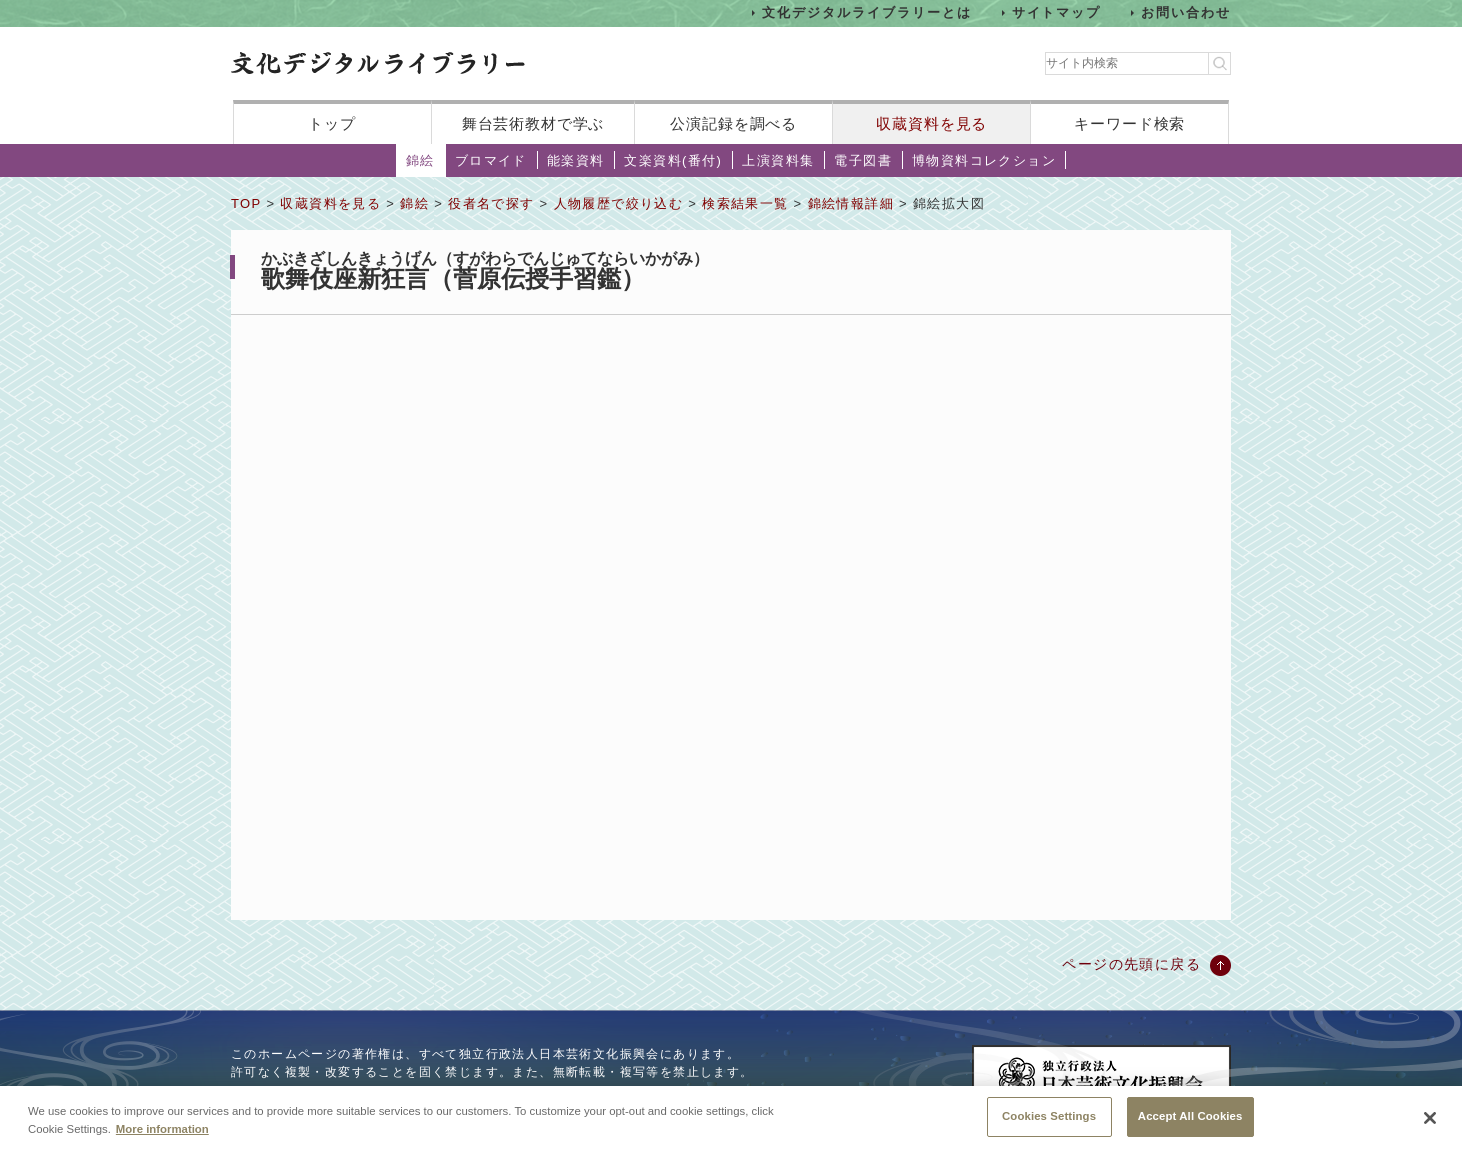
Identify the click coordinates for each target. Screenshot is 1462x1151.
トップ (332, 123)
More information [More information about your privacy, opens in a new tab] (162, 1129)
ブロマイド (491, 160)
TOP (246, 203)
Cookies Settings (1049, 1116)
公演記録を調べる (733, 123)
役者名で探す (491, 203)
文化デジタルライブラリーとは (866, 12)
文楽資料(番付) (673, 160)
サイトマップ (1057, 12)
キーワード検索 (1129, 123)
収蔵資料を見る (931, 123)
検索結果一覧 (745, 203)
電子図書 (863, 160)
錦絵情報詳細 (851, 203)
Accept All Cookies (1190, 1116)
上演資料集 (778, 160)
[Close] (1430, 1118)
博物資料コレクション (984, 160)
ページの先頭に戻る (1131, 964)
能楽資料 (576, 160)
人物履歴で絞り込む (619, 203)
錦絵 (420, 160)
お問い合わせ (1186, 12)
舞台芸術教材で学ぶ (533, 123)
